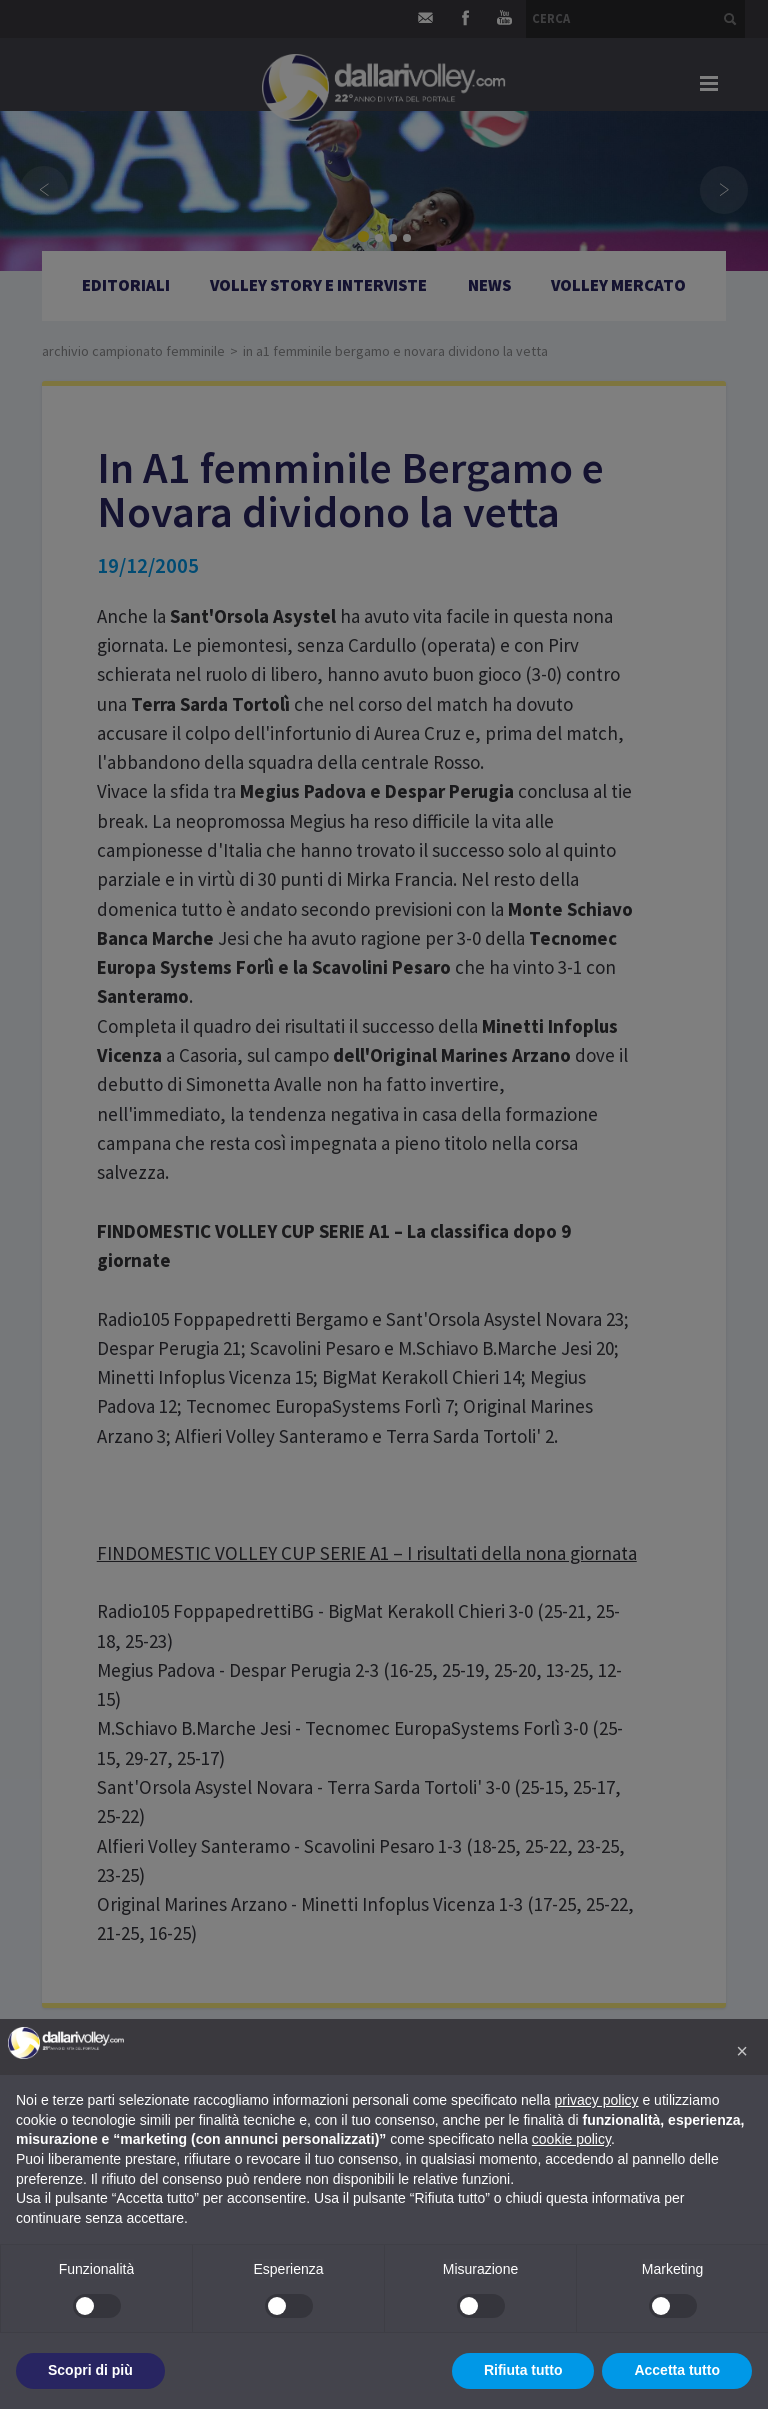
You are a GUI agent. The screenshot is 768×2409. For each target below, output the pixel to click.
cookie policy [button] (571, 2139)
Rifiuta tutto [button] (523, 2370)
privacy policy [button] (597, 2100)
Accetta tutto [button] (677, 2370)
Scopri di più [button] (90, 2370)
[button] (742, 2051)
